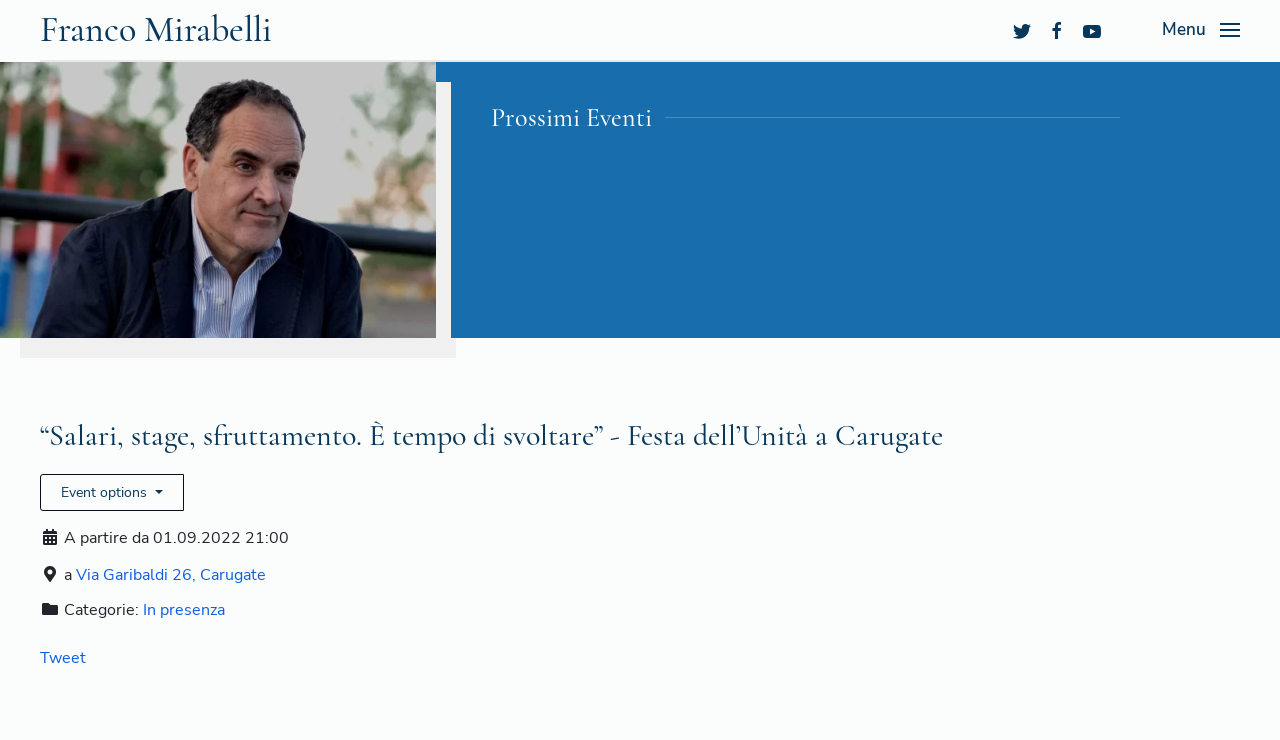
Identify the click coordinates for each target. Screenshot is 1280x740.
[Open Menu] (1201, 30)
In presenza (184, 610)
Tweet (63, 658)
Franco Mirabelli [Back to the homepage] (156, 29)
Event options (106, 492)
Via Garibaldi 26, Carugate (171, 575)
